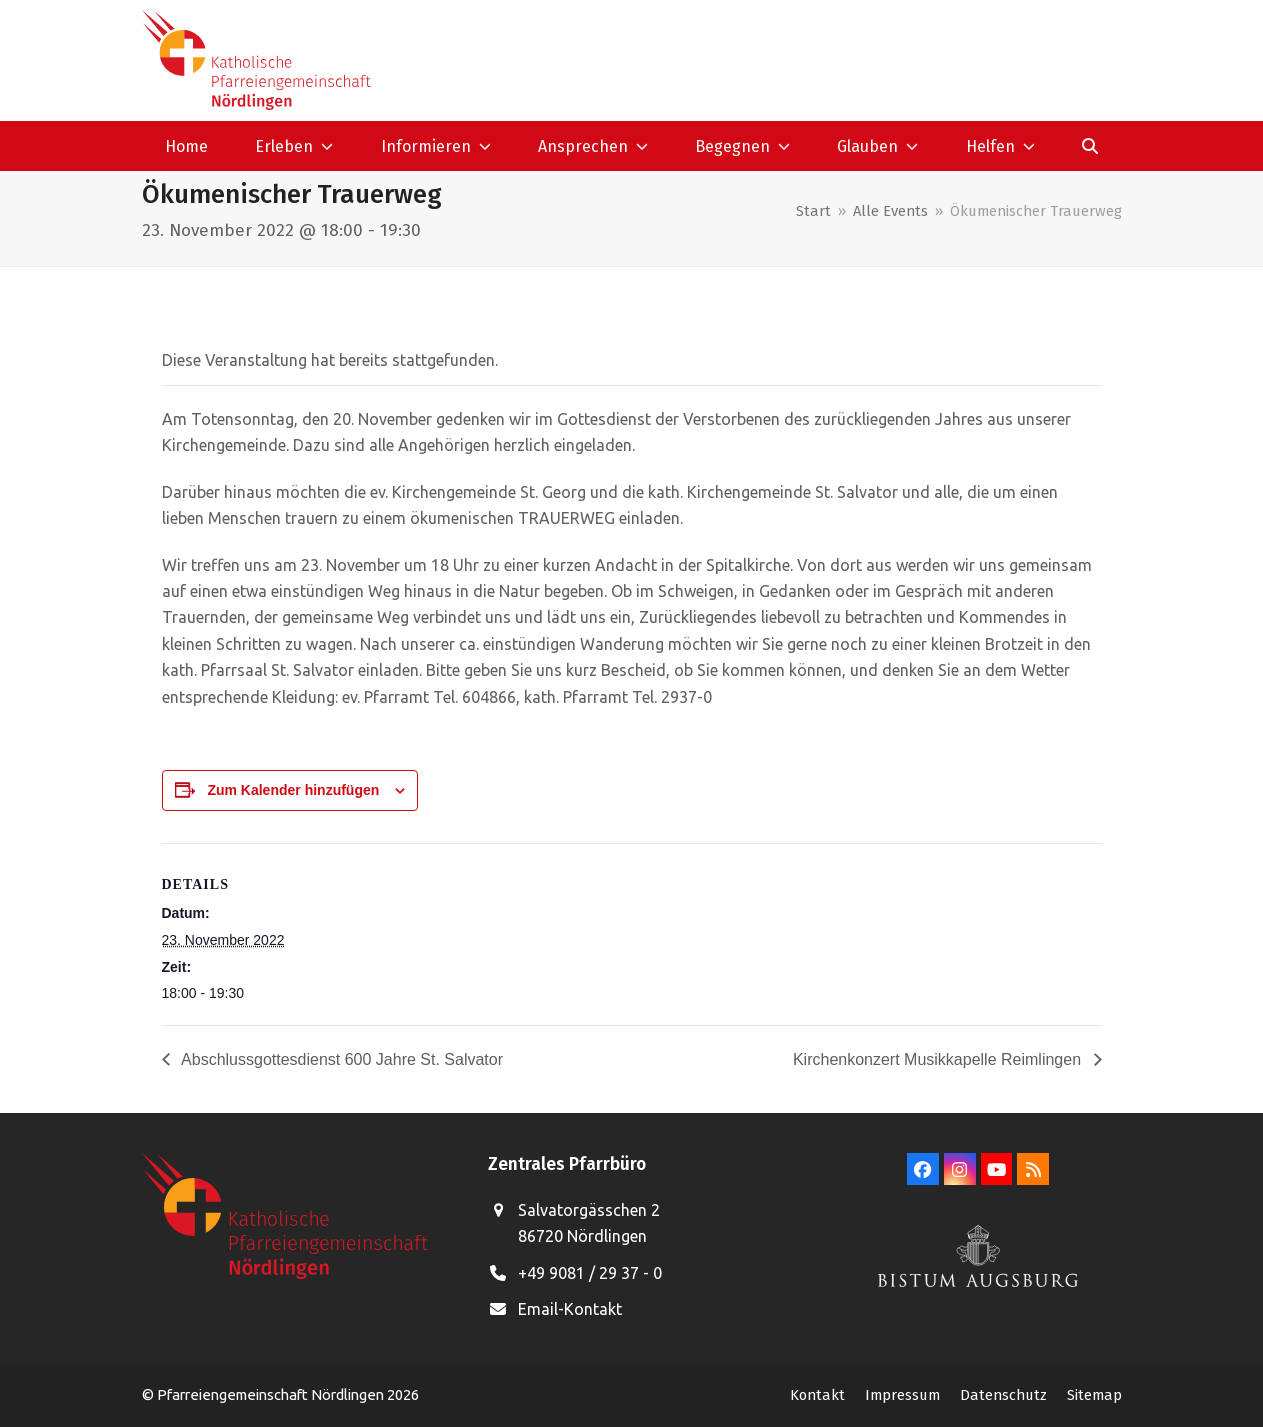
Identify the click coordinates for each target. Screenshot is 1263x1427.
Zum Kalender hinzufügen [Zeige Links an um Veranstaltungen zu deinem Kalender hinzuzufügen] (293, 790)
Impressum (902, 1395)
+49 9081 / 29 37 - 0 (590, 1273)
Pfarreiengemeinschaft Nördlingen (272, 1394)
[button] (1089, 146)
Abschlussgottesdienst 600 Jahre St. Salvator (341, 1059)
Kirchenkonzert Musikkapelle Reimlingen (939, 1059)
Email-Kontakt (570, 1309)
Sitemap (1094, 1395)
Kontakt (817, 1395)
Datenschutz (1003, 1395)
